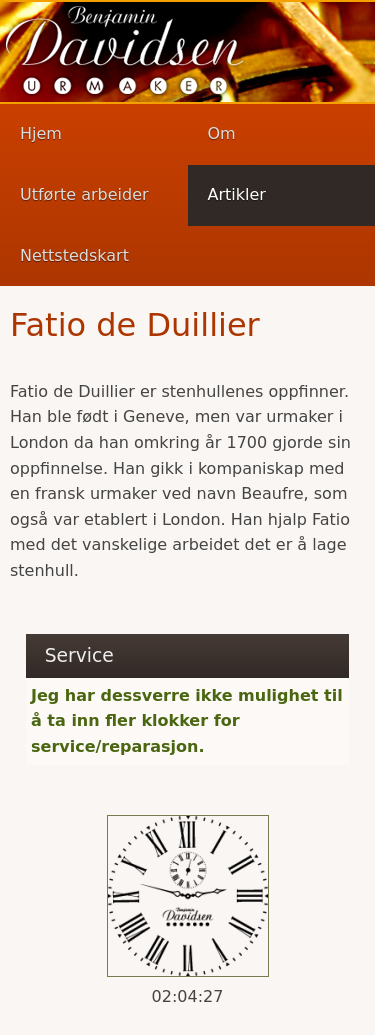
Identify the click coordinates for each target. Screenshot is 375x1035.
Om (222, 133)
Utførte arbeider (84, 194)
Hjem (41, 133)
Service (79, 655)
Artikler (237, 194)
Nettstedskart (74, 255)
